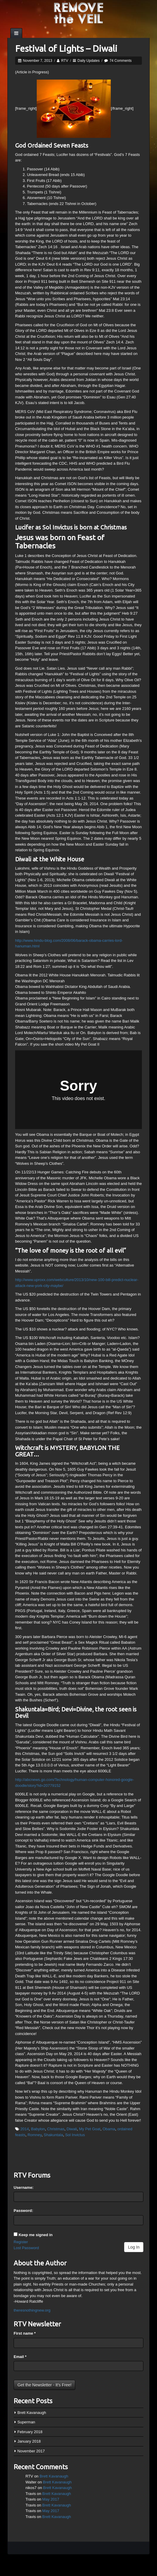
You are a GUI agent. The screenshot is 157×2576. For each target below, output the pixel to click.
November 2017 (31, 2451)
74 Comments (121, 61)
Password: (23, 2210)
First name (25, 2333)
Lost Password (26, 2248)
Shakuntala (53, 2135)
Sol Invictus (75, 2135)
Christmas (56, 2129)
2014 (24, 2129)
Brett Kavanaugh (31, 2412)
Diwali (72, 2129)
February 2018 (30, 2432)
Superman (26, 2422)
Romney (34, 2135)
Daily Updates (89, 61)
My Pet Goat (89, 2129)
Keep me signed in (36, 2235)
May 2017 (50, 2499)
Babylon (38, 2129)
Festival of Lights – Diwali (66, 48)
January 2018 (29, 2441)
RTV (64, 61)
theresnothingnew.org (32, 2310)
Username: (23, 2187)
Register (21, 2242)
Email (20, 2356)
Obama (108, 2129)
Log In (134, 2247)
